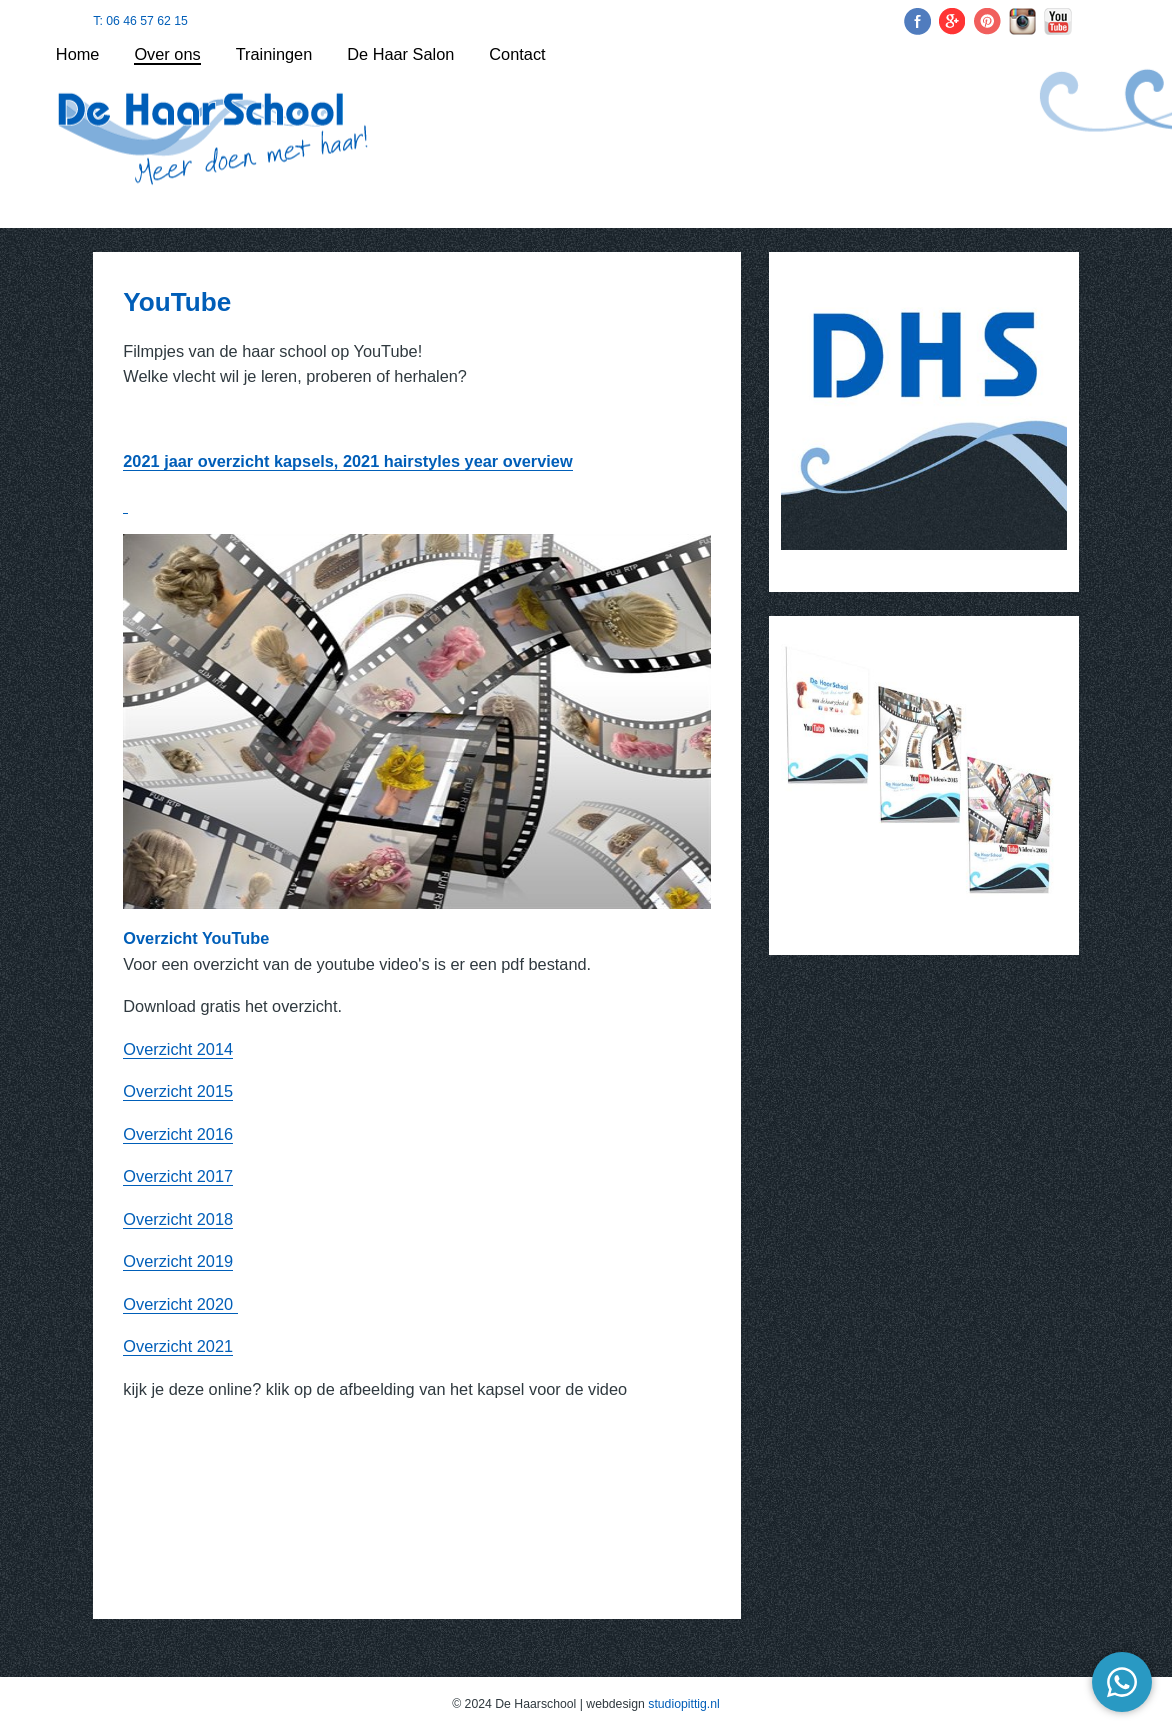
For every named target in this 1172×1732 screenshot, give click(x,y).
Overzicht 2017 (178, 1176)
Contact (517, 54)
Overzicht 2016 (178, 1134)
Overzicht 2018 (178, 1219)
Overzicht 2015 (178, 1091)
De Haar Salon (400, 54)
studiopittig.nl (684, 1704)
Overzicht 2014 (178, 1049)
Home (78, 54)
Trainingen (274, 54)
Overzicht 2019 (178, 1261)
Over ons (167, 54)
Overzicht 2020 (180, 1304)
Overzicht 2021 (178, 1346)
